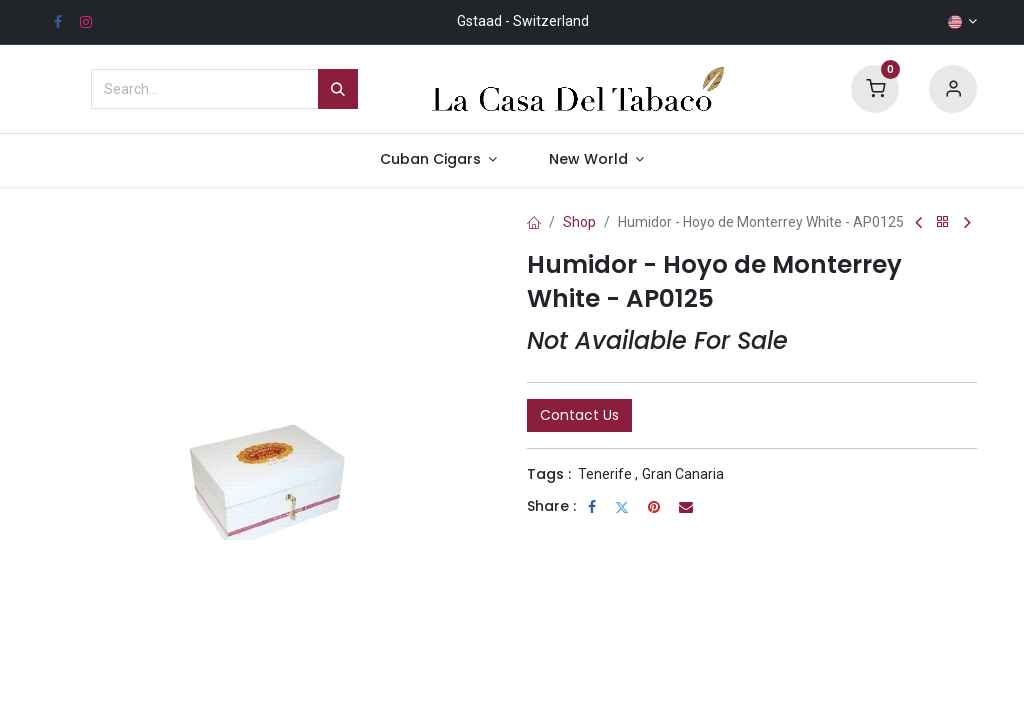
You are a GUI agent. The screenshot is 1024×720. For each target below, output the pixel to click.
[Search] (338, 89)
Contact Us (579, 415)
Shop (579, 222)
